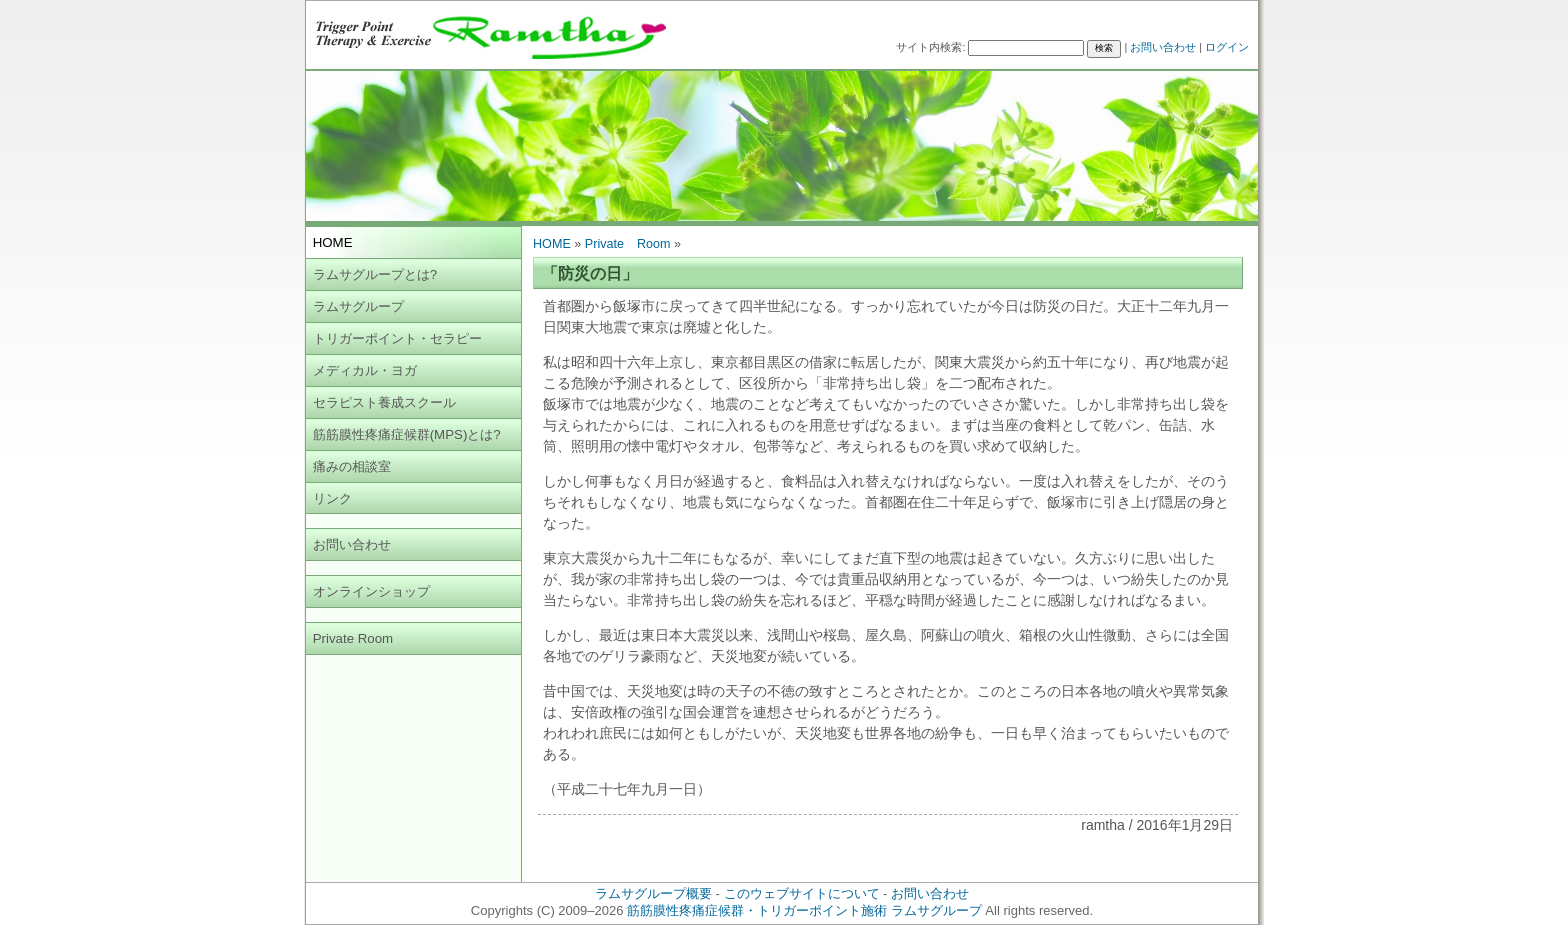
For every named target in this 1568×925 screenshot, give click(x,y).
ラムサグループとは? (375, 274)
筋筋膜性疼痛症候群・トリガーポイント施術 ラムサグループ (804, 910)
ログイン (1227, 47)
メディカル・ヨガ (365, 370)
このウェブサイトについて (802, 893)
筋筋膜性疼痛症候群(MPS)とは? (407, 434)
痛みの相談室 (352, 466)
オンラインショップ (371, 591)
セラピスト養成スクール (384, 402)
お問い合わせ (1163, 47)
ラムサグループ (358, 306)
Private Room (353, 638)
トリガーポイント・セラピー (397, 338)
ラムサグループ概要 (653, 893)
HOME (552, 244)
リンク (332, 498)
